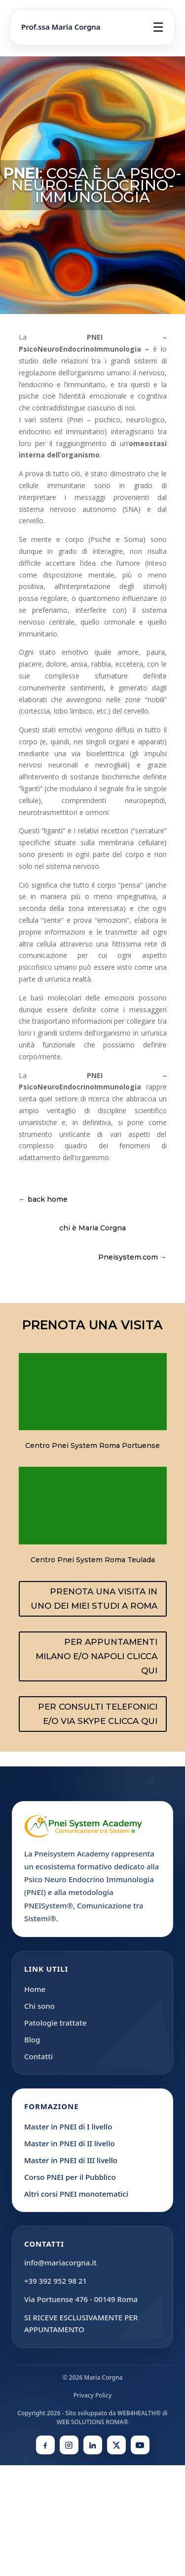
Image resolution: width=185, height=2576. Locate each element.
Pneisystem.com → (132, 1257)
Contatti (38, 2056)
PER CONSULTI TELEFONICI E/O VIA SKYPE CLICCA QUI (97, 1714)
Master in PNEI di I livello (68, 2126)
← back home (43, 1199)
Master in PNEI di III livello (70, 2160)
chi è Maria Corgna (92, 1227)
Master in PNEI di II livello (69, 2143)
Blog (32, 2039)
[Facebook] (45, 2445)
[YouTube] (140, 2445)
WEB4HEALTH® (139, 2413)
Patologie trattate (55, 2023)
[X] (116, 2445)
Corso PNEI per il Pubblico (70, 2177)
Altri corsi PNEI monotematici (76, 2194)
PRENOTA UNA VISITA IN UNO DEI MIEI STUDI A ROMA (94, 1598)
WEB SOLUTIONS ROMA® (92, 2422)
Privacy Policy (93, 2395)
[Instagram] (69, 2445)
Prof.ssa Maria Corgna (61, 27)
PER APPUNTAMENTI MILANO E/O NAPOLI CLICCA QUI (96, 1656)
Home (34, 1989)
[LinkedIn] (92, 2445)
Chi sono (39, 2006)
